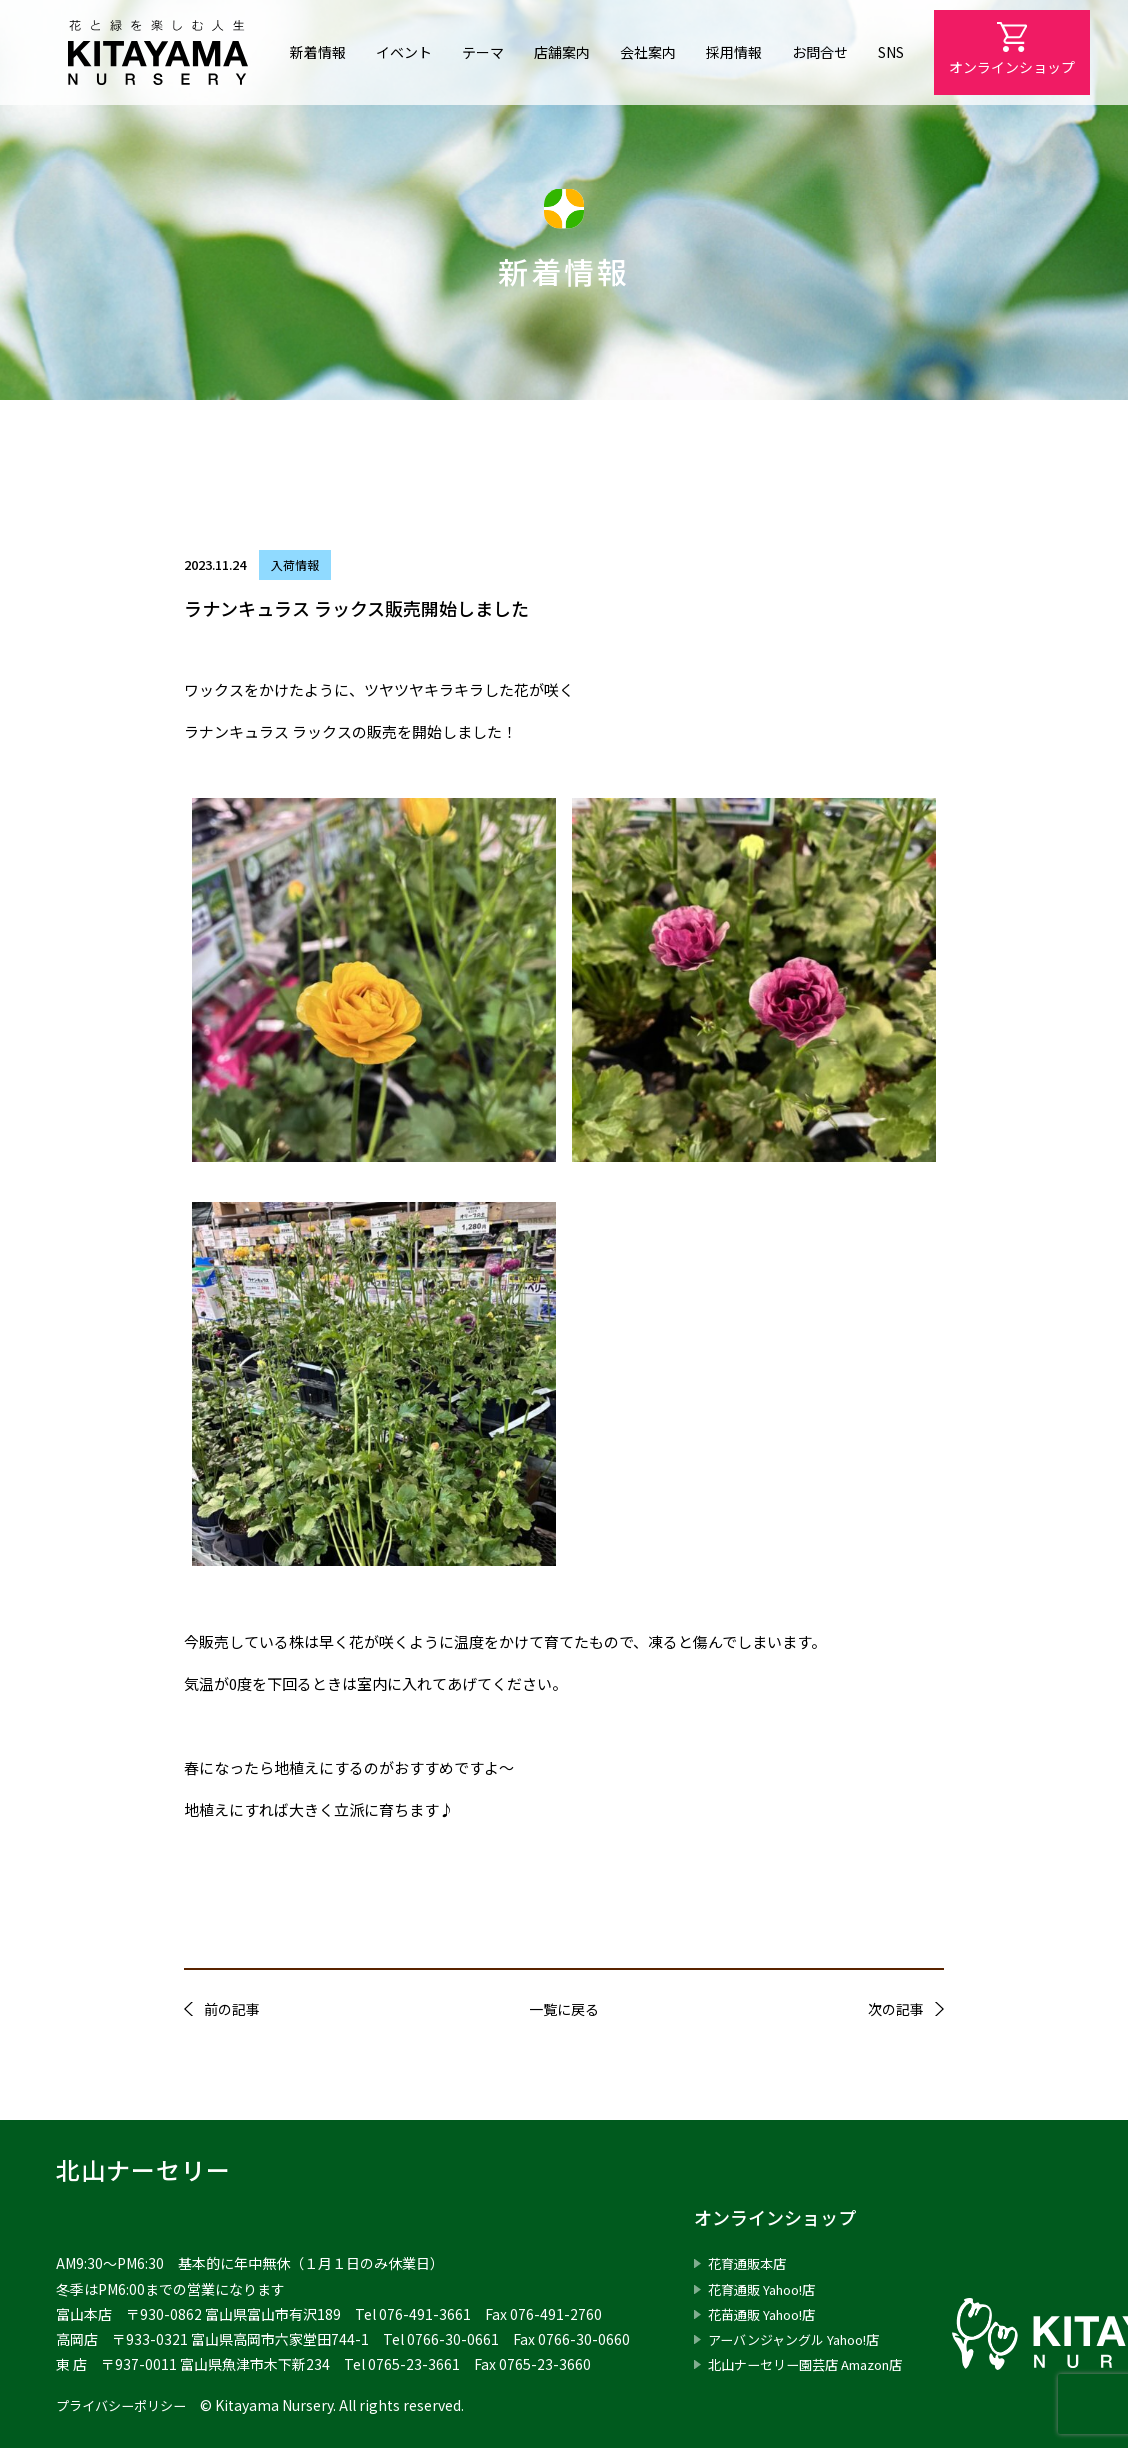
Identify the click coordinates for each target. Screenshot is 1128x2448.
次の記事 (896, 2009)
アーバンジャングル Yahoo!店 (801, 2339)
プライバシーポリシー (126, 2405)
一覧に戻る (564, 2009)
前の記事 (232, 2009)
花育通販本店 (750, 2263)
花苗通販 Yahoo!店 (767, 2314)
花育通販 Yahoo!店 (767, 2289)
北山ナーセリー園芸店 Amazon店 (815, 2364)
